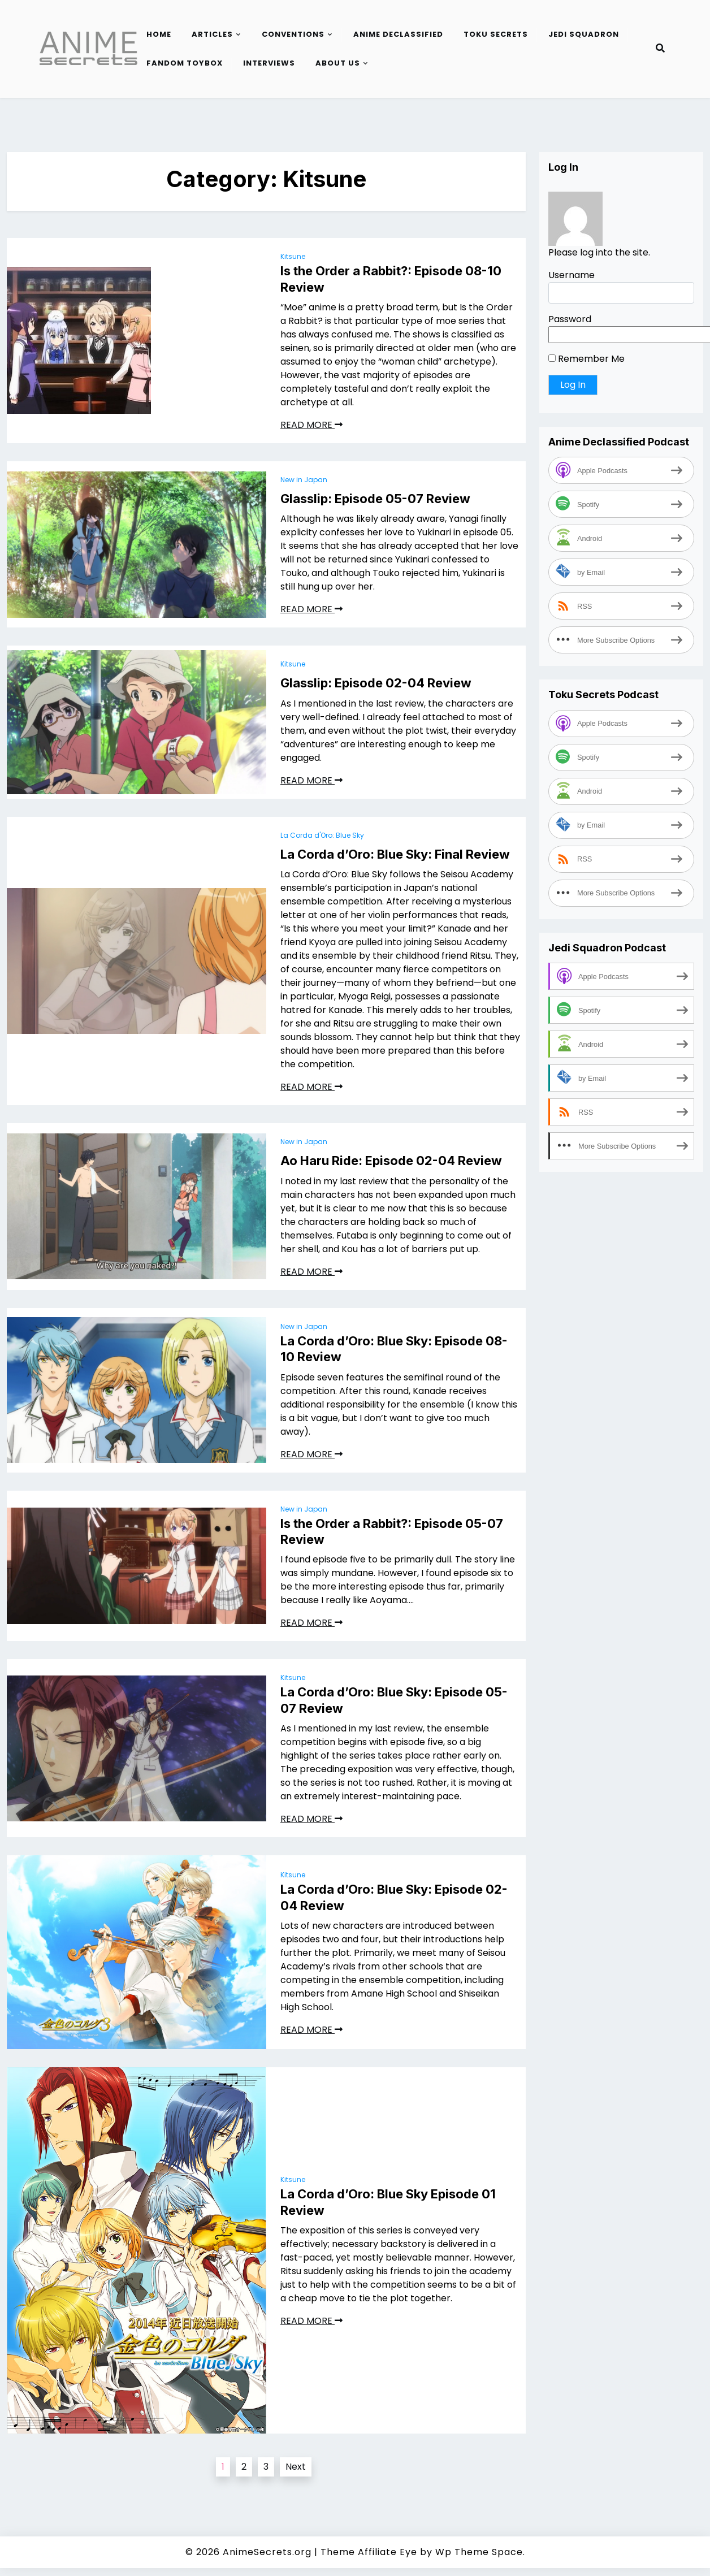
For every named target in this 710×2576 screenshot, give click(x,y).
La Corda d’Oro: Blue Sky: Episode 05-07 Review (394, 1700)
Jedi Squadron (583, 34)
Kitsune (292, 256)
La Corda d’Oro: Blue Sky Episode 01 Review (388, 2202)
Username (571, 275)
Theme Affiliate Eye (369, 2551)
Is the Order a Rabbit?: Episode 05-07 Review (391, 1531)
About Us (337, 63)
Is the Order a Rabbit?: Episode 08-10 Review (390, 279)
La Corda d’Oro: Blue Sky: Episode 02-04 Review (394, 1897)
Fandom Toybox (184, 63)
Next (295, 2466)
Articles (212, 34)
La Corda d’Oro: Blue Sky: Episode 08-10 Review (394, 1349)
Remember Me (586, 358)
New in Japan (303, 479)
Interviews (269, 63)
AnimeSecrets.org (267, 2551)
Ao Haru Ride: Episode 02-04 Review (391, 1160)
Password (569, 319)
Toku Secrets (496, 34)
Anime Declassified (398, 34)
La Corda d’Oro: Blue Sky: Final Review (395, 854)
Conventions (293, 34)
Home (158, 34)
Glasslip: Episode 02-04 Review (375, 683)
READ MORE (311, 424)
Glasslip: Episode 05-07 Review (375, 498)
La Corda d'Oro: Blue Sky (322, 835)
